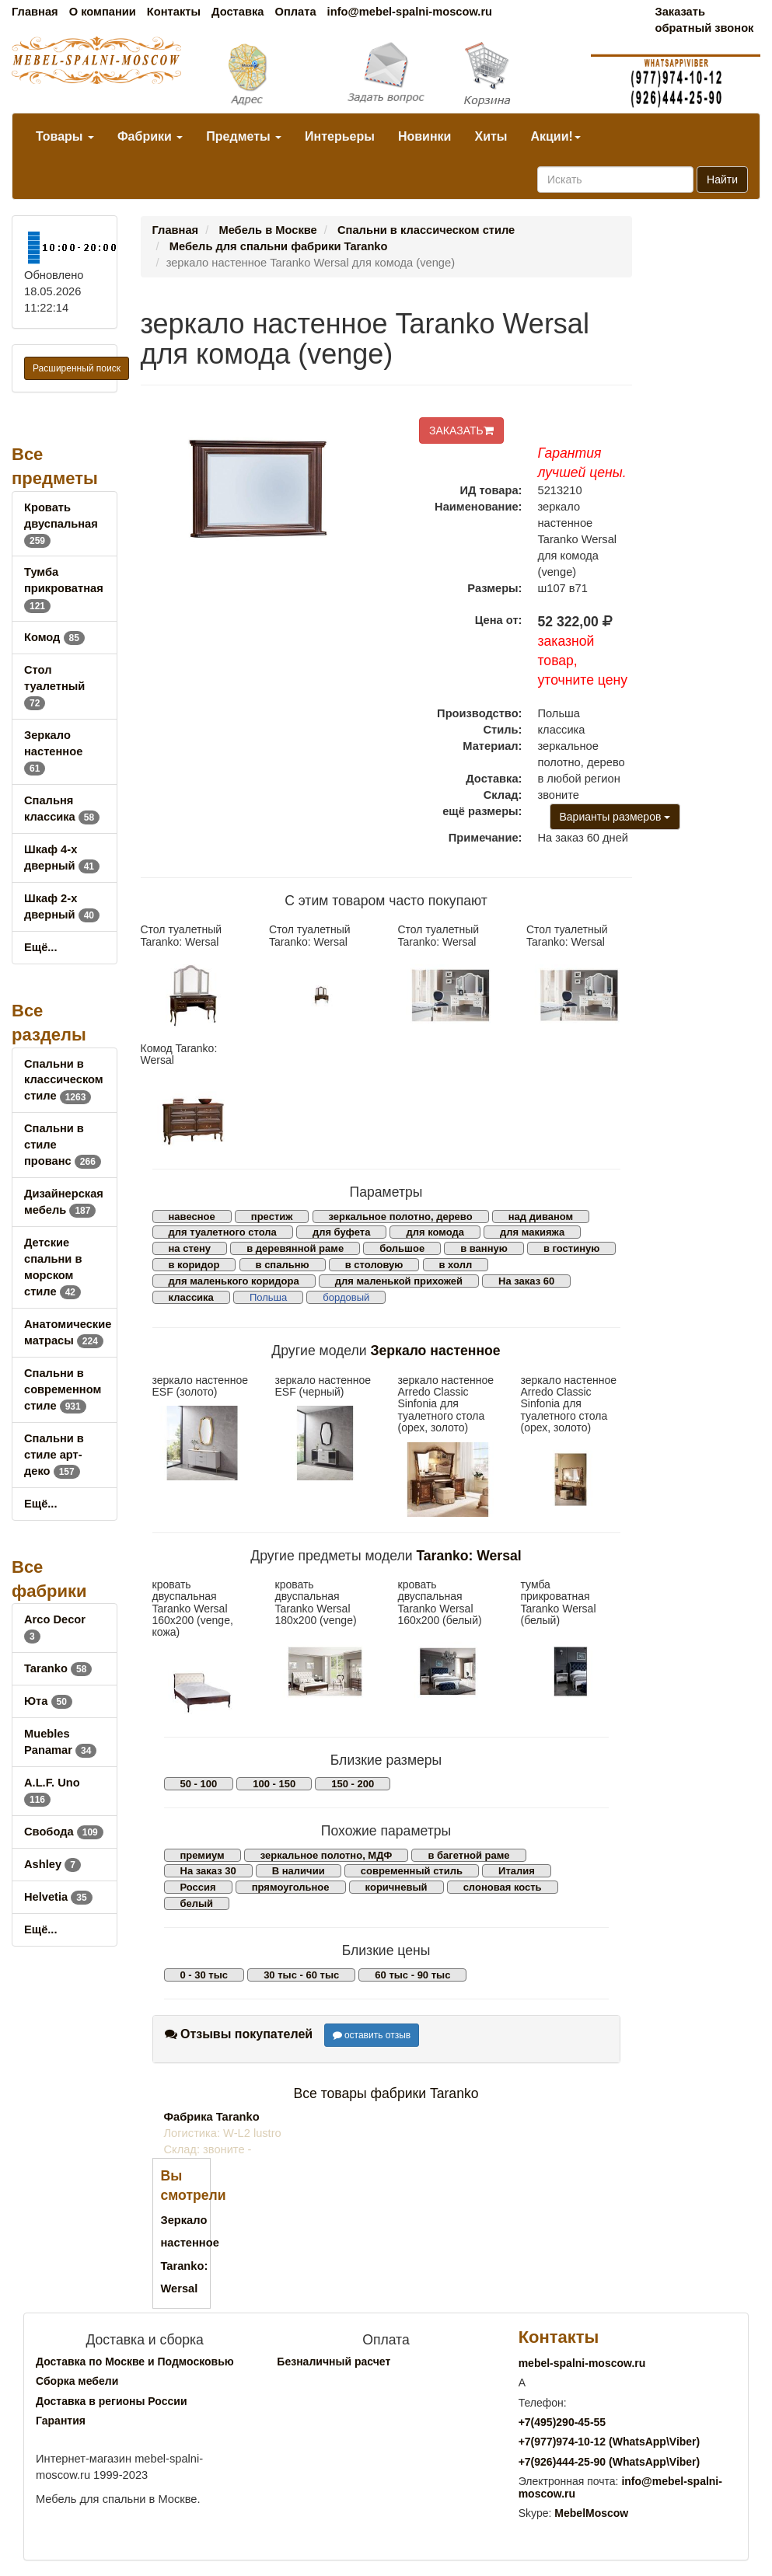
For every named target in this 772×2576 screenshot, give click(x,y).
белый (197, 1903)
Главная (35, 11)
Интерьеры (340, 136)
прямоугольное (291, 1887)
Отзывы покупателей (239, 2034)
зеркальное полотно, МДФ (326, 1855)
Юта (48, 1701)
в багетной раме (468, 1855)
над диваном (540, 1216)
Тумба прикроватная (63, 588)
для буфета (341, 1232)
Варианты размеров (615, 816)
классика (191, 1297)
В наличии (298, 1871)
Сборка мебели (77, 2381)
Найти (722, 179)
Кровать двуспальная (61, 523)
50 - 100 (199, 1784)
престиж (272, 1216)
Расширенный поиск (77, 368)
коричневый (396, 1887)
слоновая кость (502, 1887)
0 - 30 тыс (204, 1975)
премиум (202, 1855)
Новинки (425, 136)
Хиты (490, 136)
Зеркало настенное (53, 751)
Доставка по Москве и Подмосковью (135, 2361)
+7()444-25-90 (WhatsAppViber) (609, 2462)
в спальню (282, 1265)
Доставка (237, 11)
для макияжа (532, 1232)
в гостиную (571, 1248)
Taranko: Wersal (468, 1555)
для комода (435, 1232)
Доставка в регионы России (111, 2401)
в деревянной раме (295, 1248)
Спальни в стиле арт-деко (54, 1454)
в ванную (484, 1248)
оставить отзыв (372, 2035)
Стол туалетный (54, 686)
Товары (65, 136)
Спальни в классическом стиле (63, 1080)
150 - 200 (352, 1784)
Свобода (63, 1831)
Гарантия (61, 2420)
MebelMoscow (591, 2513)
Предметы (243, 136)
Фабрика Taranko (212, 2117)
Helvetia (58, 1897)
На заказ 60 (526, 1281)
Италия (516, 1871)
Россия (198, 1887)
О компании (102, 11)
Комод (54, 637)
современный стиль (412, 1871)
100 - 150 (274, 1784)
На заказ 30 (208, 1871)
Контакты (174, 11)
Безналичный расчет (333, 2361)
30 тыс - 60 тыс (301, 1975)
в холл (456, 1265)
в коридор (194, 1265)
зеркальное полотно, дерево (401, 1216)
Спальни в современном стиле (62, 1389)
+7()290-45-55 (562, 2422)
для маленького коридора (234, 1281)
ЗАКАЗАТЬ (461, 430)
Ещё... (41, 947)
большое (401, 1248)
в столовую (374, 1265)
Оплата (295, 11)
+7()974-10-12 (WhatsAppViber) (609, 2441)
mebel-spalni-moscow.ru (582, 2363)
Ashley (52, 1864)
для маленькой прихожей (399, 1281)
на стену (190, 1248)
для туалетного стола (223, 1232)
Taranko (58, 1668)
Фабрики (150, 136)
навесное (192, 1216)
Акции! (555, 136)
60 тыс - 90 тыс (412, 1975)
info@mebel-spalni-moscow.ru (409, 11)
